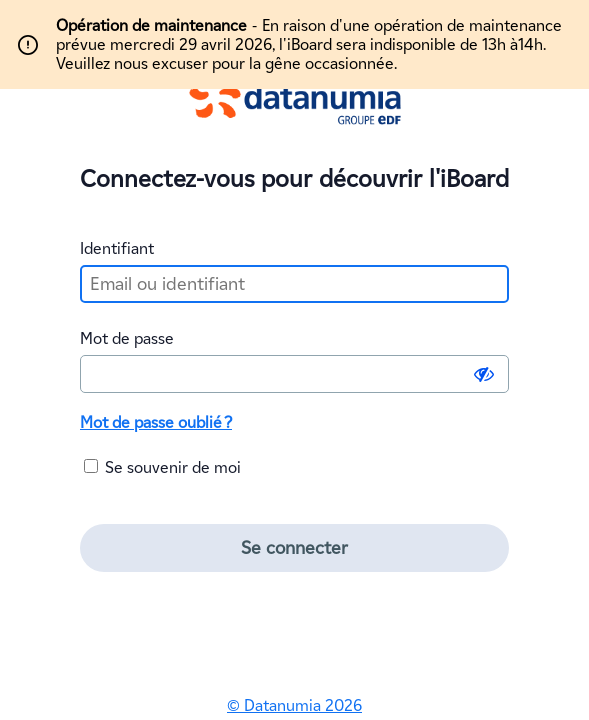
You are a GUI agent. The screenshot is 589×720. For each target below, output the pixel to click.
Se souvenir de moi (162, 467)
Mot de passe (127, 338)
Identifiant (117, 248)
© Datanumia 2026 (294, 705)
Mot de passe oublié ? (156, 422)
